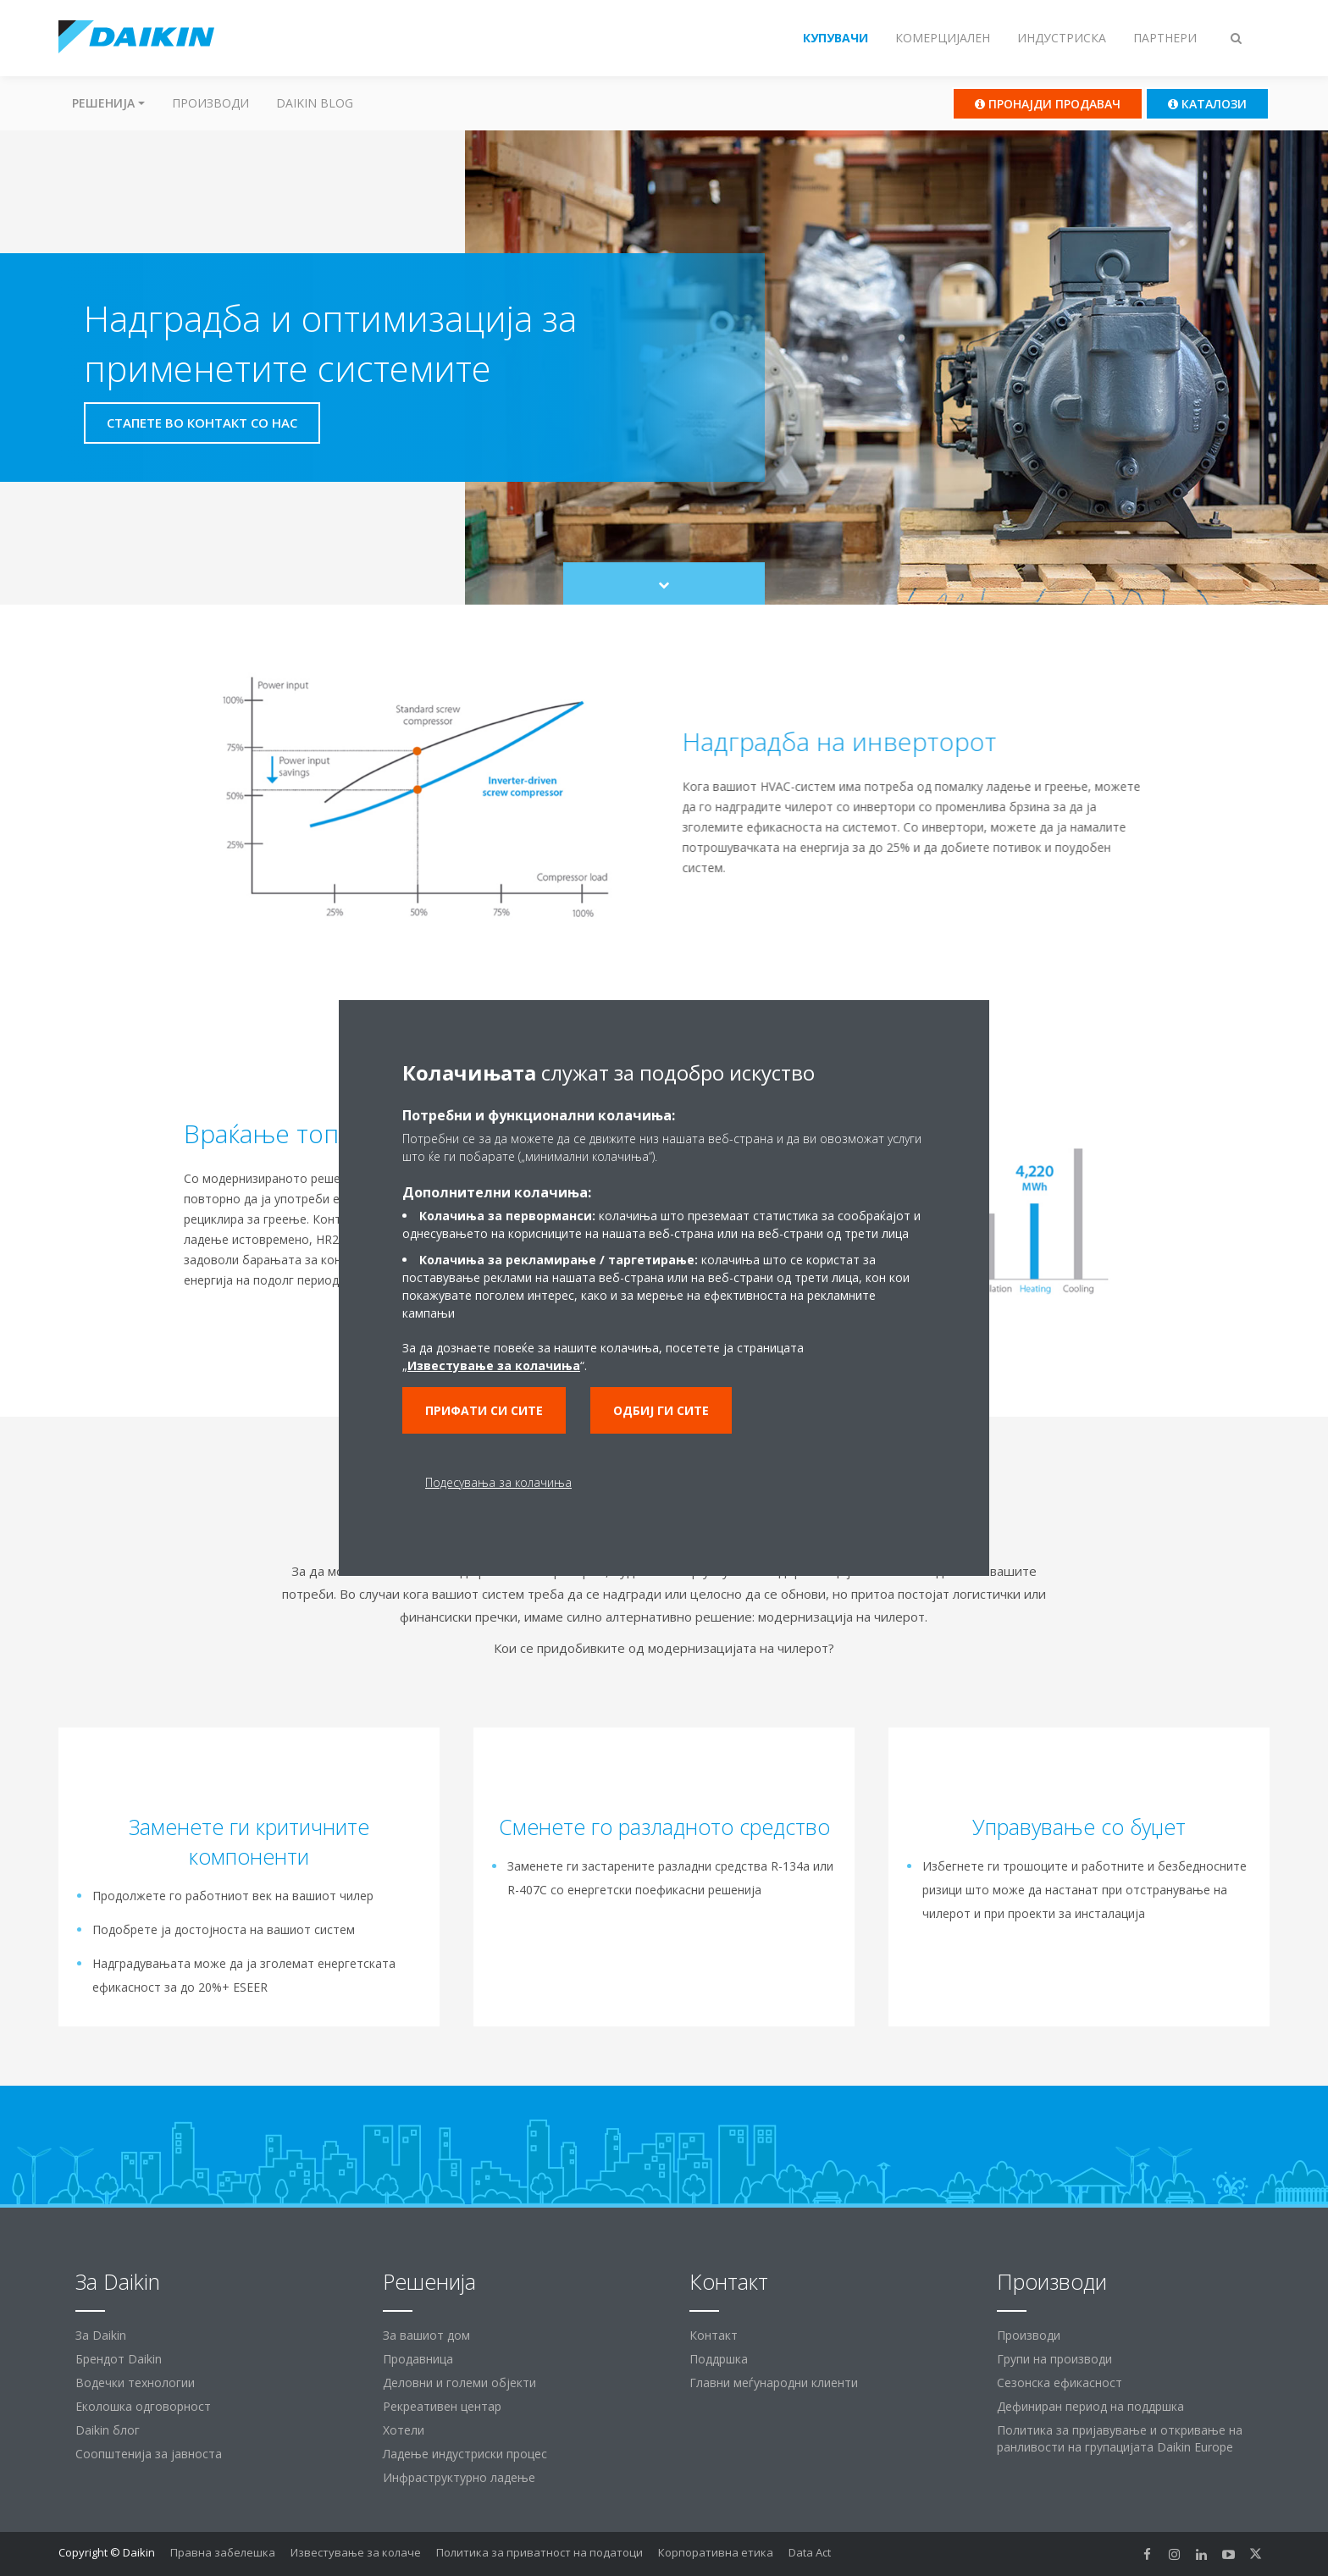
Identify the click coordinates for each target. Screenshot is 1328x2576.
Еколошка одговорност (143, 2406)
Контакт (713, 2335)
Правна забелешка (222, 2552)
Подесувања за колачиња (498, 1482)
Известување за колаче (355, 2552)
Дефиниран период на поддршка (1090, 2406)
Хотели (403, 2430)
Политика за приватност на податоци (539, 2552)
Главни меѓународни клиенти (773, 2382)
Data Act (809, 2552)
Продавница (418, 2359)
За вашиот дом (426, 2335)
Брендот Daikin (118, 2359)
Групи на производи (1054, 2359)
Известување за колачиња (493, 1365)
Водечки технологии (135, 2382)
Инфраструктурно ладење (459, 2477)
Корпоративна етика (715, 2552)
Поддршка (718, 2359)
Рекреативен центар (442, 2406)
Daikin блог (107, 2430)
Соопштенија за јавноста (148, 2454)
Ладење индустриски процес (465, 2454)
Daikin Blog (314, 103)
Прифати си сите (484, 1410)
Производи (210, 103)
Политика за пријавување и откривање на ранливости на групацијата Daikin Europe (1119, 2438)
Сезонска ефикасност (1059, 2382)
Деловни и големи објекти (459, 2382)
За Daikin (100, 2335)
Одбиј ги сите (661, 1410)
